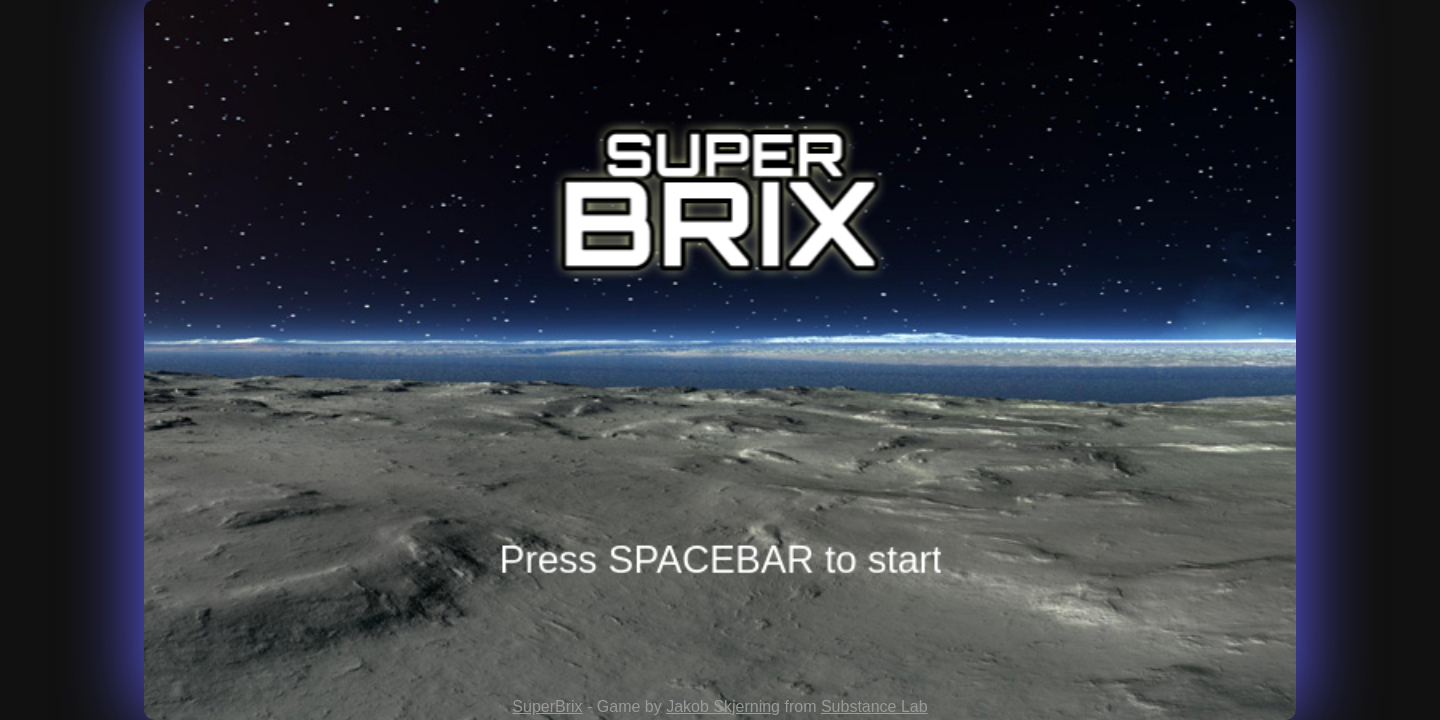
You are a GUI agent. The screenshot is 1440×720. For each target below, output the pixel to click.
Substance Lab (874, 706)
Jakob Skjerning (723, 706)
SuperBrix (547, 706)
